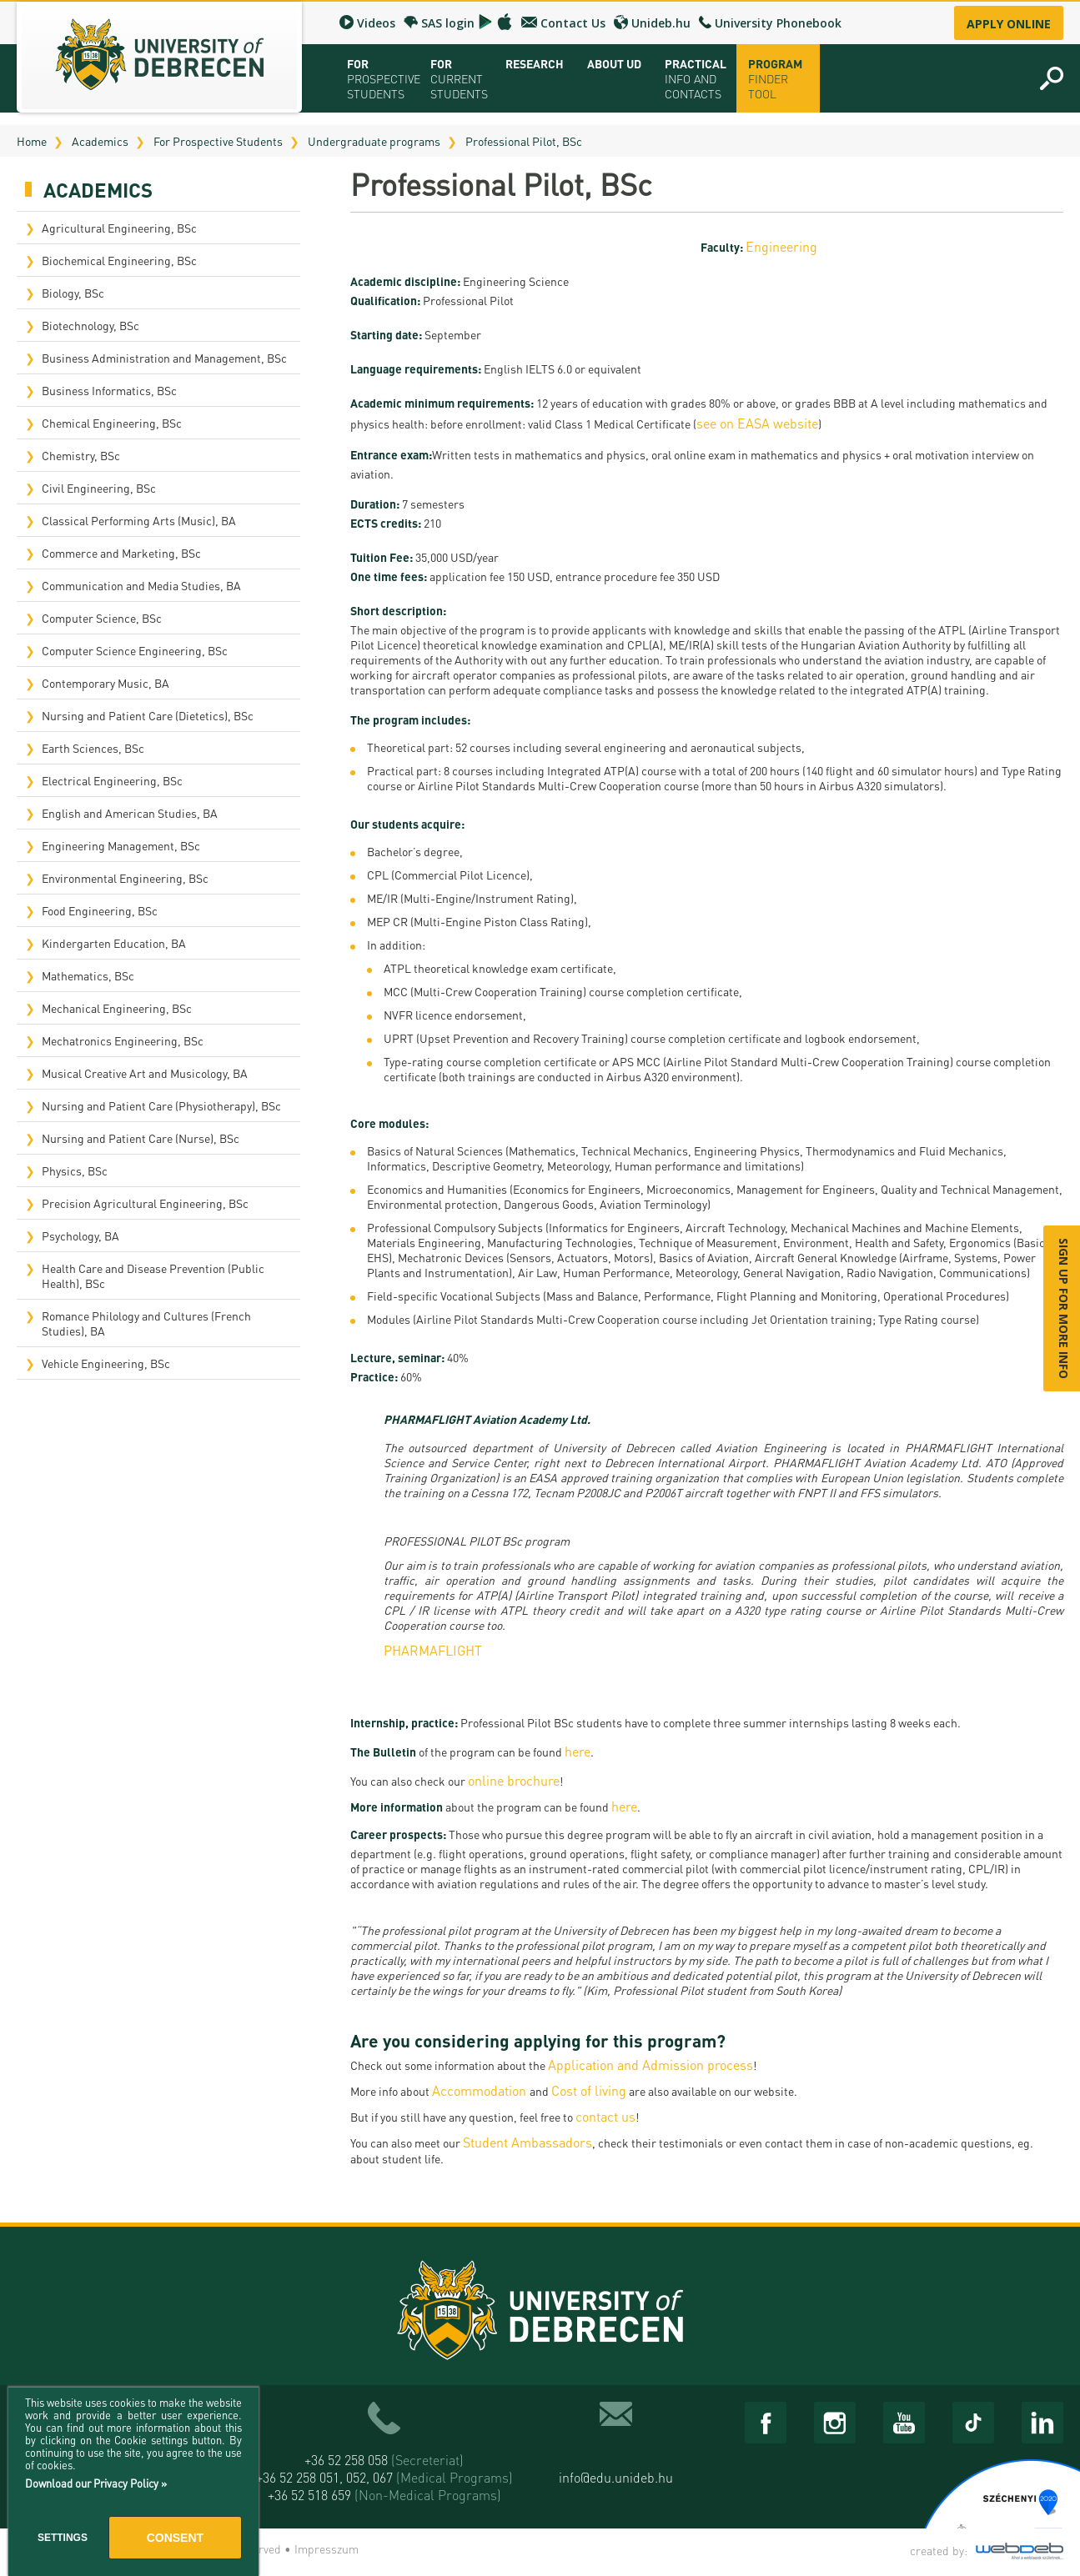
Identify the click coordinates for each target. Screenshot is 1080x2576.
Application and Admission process (650, 2064)
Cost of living (588, 2090)
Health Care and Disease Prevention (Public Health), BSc (153, 1275)
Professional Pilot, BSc (523, 140)
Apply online (1009, 24)
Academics (100, 140)
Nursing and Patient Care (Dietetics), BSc (148, 715)
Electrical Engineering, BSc (112, 780)
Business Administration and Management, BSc (164, 357)
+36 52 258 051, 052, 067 (384, 2477)
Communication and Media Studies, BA (141, 585)
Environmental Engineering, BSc (125, 877)
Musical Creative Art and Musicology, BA (145, 1072)
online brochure (514, 1780)
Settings (63, 2537)
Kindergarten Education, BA (114, 942)
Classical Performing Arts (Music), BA (139, 520)
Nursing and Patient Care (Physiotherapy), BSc (161, 1105)
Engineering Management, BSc (121, 845)
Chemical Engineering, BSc (112, 422)
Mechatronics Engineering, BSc (122, 1040)
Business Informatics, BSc (109, 390)
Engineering (781, 246)
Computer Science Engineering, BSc (135, 650)
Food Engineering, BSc (100, 910)
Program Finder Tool (775, 78)
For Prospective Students (218, 140)
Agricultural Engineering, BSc (119, 227)
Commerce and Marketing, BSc (121, 552)
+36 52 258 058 (384, 2459)
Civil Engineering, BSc (99, 487)
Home (32, 140)
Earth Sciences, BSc (93, 747)
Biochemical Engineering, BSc (119, 260)
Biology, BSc (73, 292)
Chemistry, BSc (81, 455)
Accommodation (481, 2090)
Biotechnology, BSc (90, 325)
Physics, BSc (75, 1170)
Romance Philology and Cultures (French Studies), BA (146, 1323)
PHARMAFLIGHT (433, 1650)
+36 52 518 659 (384, 2494)
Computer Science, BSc (102, 617)
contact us (605, 2116)
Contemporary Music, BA (105, 682)
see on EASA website (757, 423)
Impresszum (326, 2548)
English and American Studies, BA (130, 812)
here (577, 1751)
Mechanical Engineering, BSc (117, 1007)
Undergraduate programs (374, 140)
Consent (175, 2537)
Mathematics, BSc (88, 975)
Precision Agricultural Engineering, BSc (145, 1202)
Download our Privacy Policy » (96, 2483)
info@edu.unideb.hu (616, 2477)
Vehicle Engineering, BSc (106, 1363)
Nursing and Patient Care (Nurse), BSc (140, 1137)
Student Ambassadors (527, 2142)
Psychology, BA (80, 1235)
